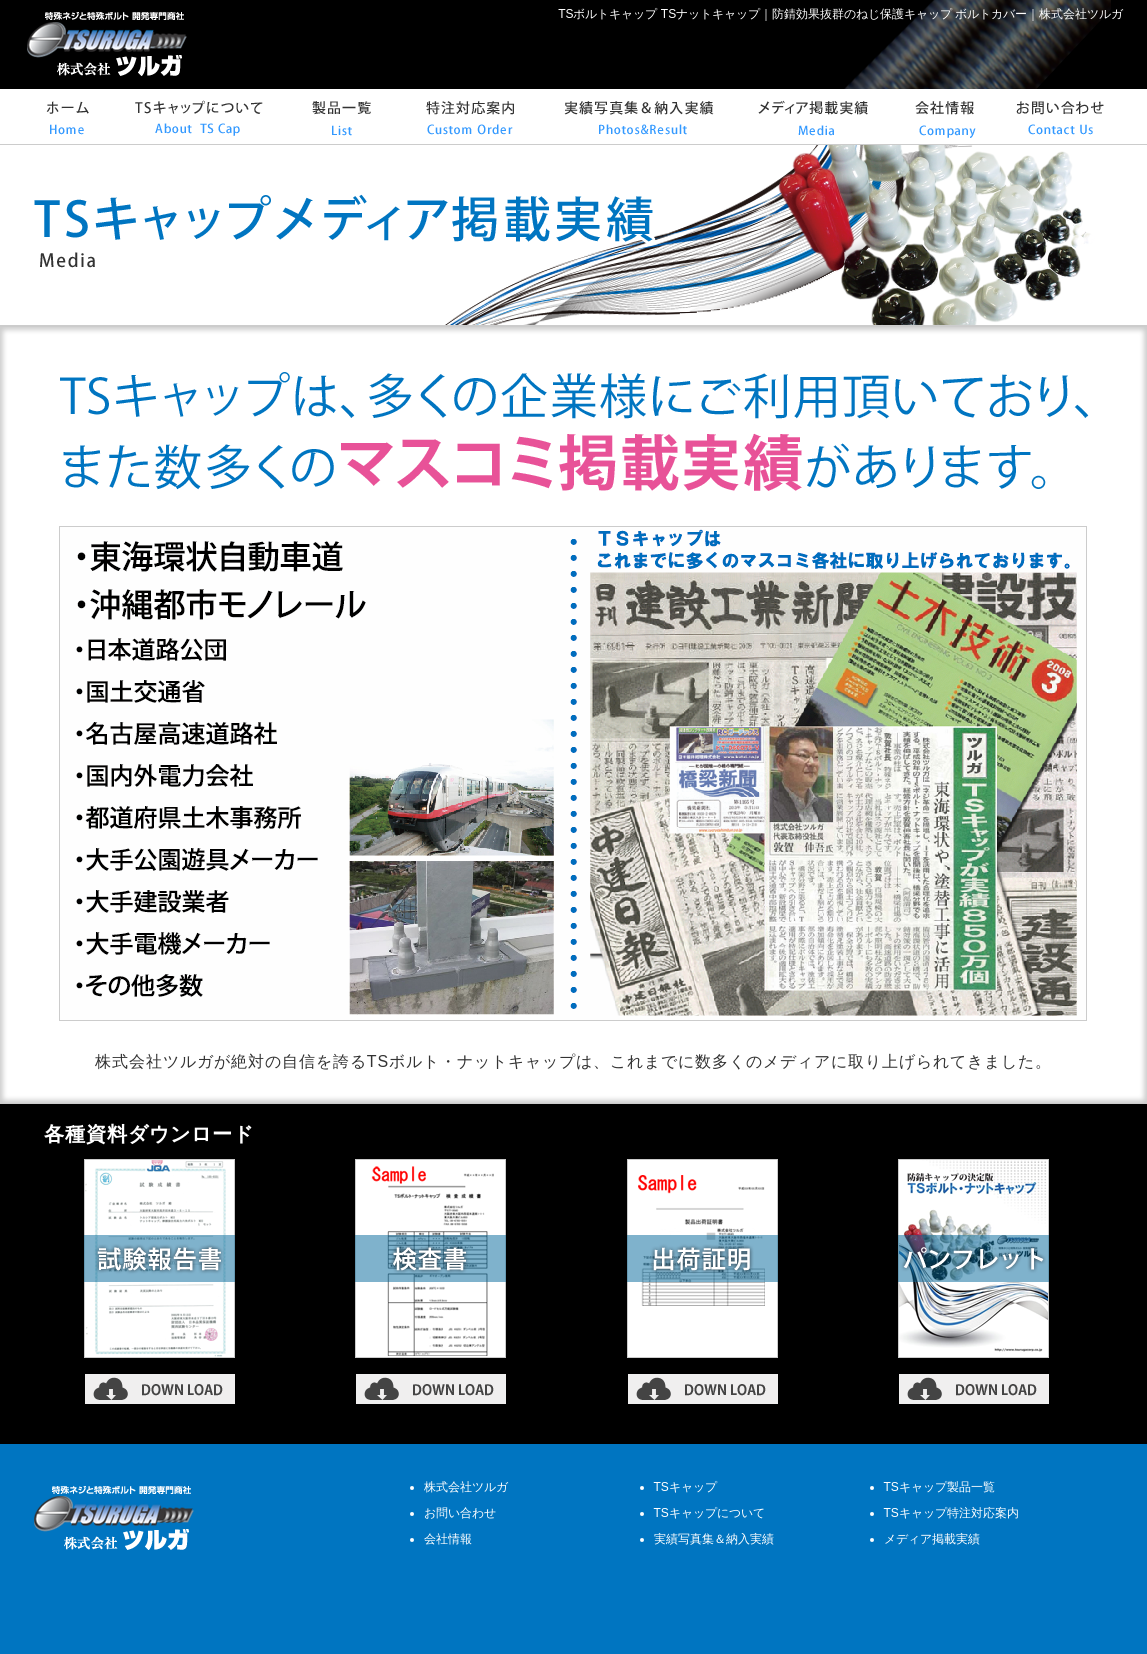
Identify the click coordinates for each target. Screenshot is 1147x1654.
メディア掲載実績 (932, 1539)
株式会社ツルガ (466, 1487)
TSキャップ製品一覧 (939, 1487)
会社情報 (448, 1539)
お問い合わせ (460, 1513)
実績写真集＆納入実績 (714, 1539)
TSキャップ (685, 1487)
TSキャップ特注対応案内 (951, 1513)
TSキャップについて (709, 1513)
